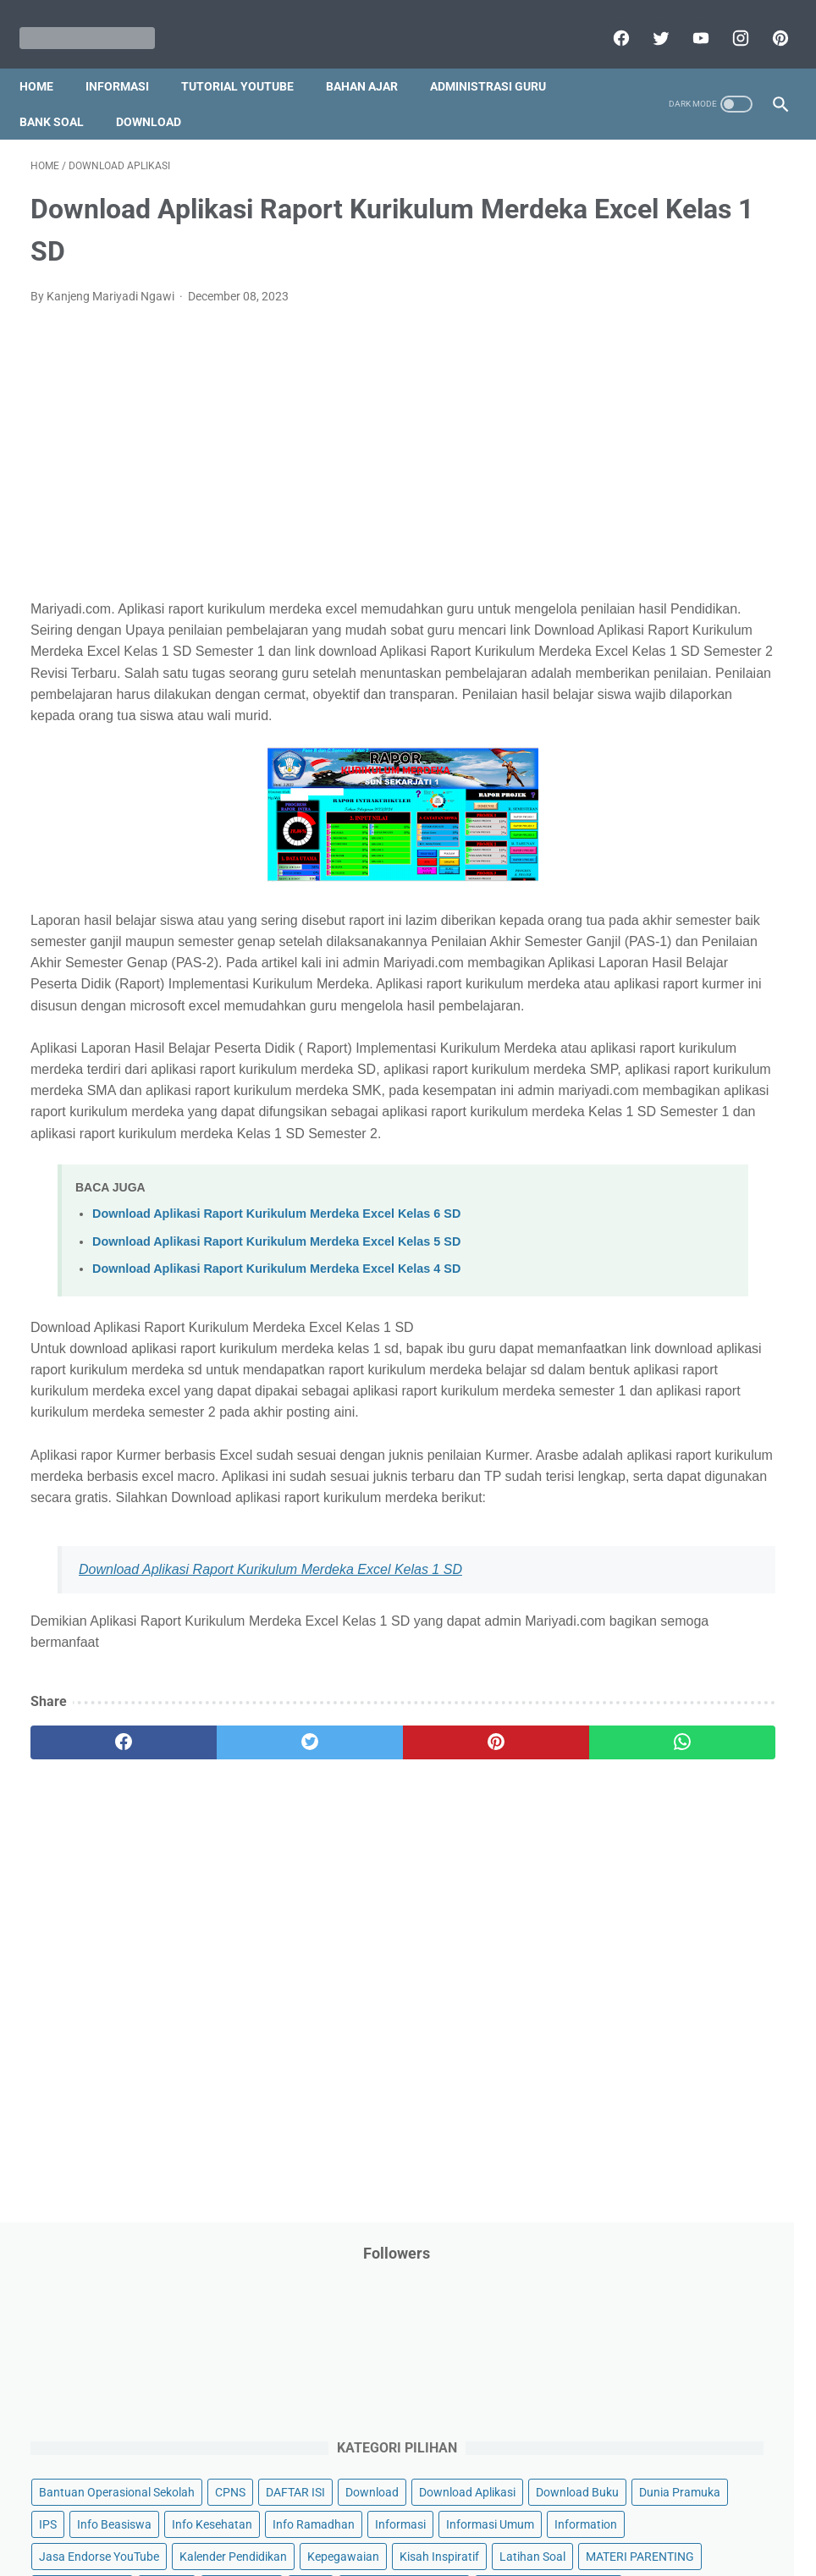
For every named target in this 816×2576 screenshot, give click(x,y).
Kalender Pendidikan (655, 715)
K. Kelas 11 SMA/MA (673, 1840)
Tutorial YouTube (248, 58)
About (475, 2514)
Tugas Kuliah (636, 1345)
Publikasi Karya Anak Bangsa (679, 1166)
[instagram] (727, 20)
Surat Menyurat (643, 1281)
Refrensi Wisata (643, 1249)
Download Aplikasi (723, 458)
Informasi (128, 58)
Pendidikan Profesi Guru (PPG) (683, 1004)
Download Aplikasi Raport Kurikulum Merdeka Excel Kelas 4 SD (276, 1422)
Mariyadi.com (432, 2550)
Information (741, 651)
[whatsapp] (469, 1982)
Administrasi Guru (499, 58)
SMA (716, 1249)
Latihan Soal (635, 779)
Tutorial (710, 1345)
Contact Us (537, 2514)
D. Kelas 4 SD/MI (661, 1632)
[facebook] (608, 20)
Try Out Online (732, 1313)
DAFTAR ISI (682, 425)
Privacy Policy (292, 2514)
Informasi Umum (646, 651)
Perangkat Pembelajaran (667, 1102)
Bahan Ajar (373, 58)
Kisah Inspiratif (734, 747)
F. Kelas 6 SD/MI (659, 1691)
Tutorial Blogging (646, 1377)
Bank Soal (62, 94)
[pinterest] (767, 20)
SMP (761, 1249)
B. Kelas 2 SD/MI (661, 1572)
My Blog (729, 843)
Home (47, 58)
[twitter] (648, 20)
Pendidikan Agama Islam (667, 972)
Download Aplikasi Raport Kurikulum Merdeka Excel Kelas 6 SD (276, 1368)
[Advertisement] (281, 463)
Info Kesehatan (642, 586)
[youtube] (688, 20)
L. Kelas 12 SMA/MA (672, 1870)
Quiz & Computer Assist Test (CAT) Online (676, 1208)
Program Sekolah (702, 1134)
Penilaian (626, 1069)
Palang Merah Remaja (660, 908)
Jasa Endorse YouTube (662, 683)
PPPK (704, 876)
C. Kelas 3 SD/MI (661, 1602)
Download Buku (643, 490)
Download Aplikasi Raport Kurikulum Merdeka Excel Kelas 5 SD (276, 1395)
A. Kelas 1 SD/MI (661, 1542)
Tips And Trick (638, 1313)
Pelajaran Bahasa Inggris (668, 940)
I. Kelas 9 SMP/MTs (669, 1781)
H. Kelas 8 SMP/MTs (672, 1750)
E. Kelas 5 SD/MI (660, 1662)
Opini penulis (635, 876)
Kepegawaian (638, 747)
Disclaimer (212, 2514)
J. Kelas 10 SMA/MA (672, 1811)
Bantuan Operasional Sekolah (680, 393)
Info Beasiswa (639, 554)
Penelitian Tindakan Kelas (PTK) (685, 1036)
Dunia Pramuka (642, 522)
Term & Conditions (394, 2514)
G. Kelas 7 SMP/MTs (672, 1721)
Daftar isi (607, 2514)
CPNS (617, 425)
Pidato (619, 1134)
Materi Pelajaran (645, 843)
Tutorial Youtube (645, 1410)
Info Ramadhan (643, 618)
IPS (712, 522)
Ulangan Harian (643, 1442)
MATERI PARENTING (656, 811)
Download (159, 94)
